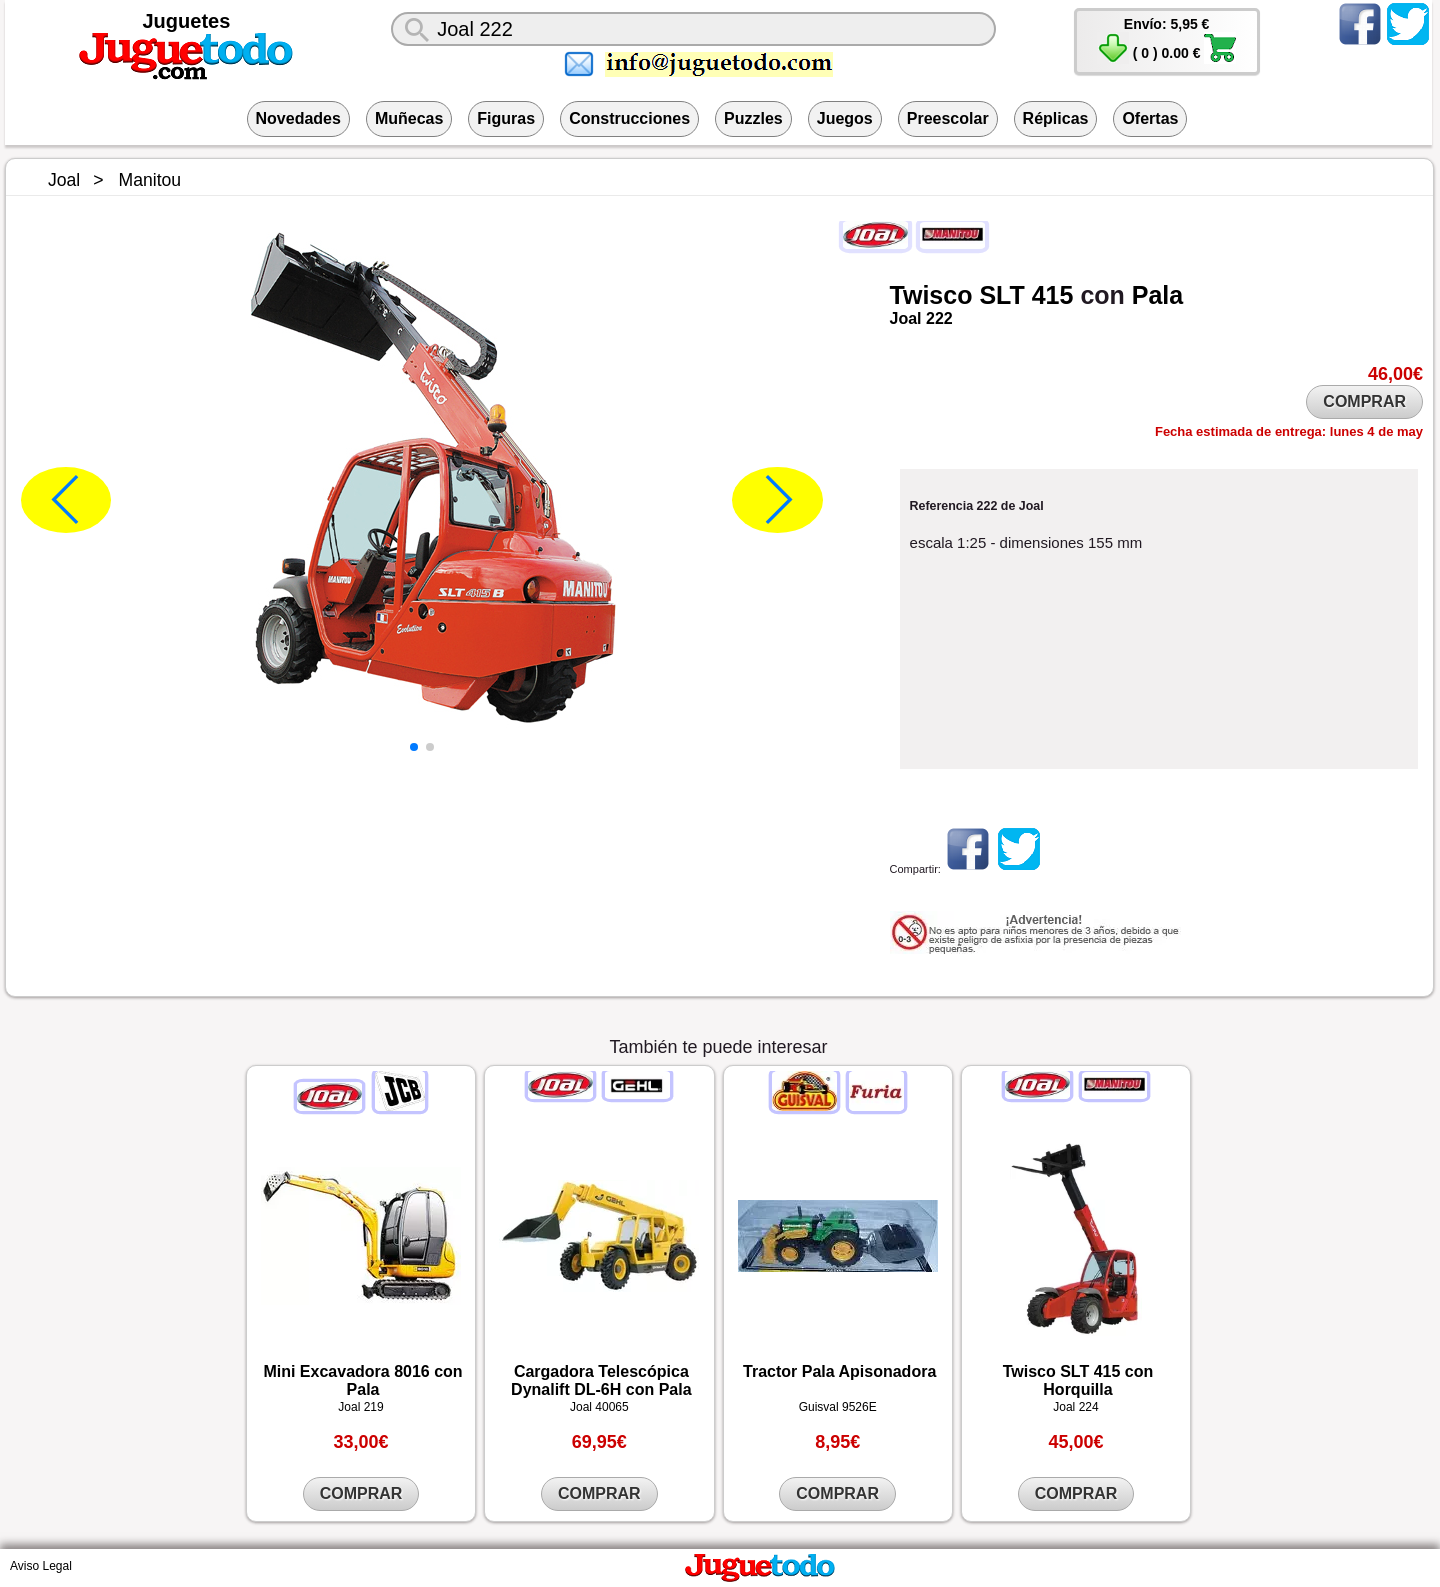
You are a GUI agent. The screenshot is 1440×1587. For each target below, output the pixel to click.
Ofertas (1150, 118)
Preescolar (948, 118)
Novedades (298, 118)
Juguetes (187, 21)
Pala (1157, 295)
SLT (1001, 295)
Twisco (931, 295)
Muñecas (409, 118)
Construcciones (629, 118)
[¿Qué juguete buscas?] (693, 29)
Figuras (506, 118)
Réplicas (1056, 118)
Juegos (845, 118)
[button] (414, 747)
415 (1053, 295)
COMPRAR (1364, 401)
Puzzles (753, 118)
